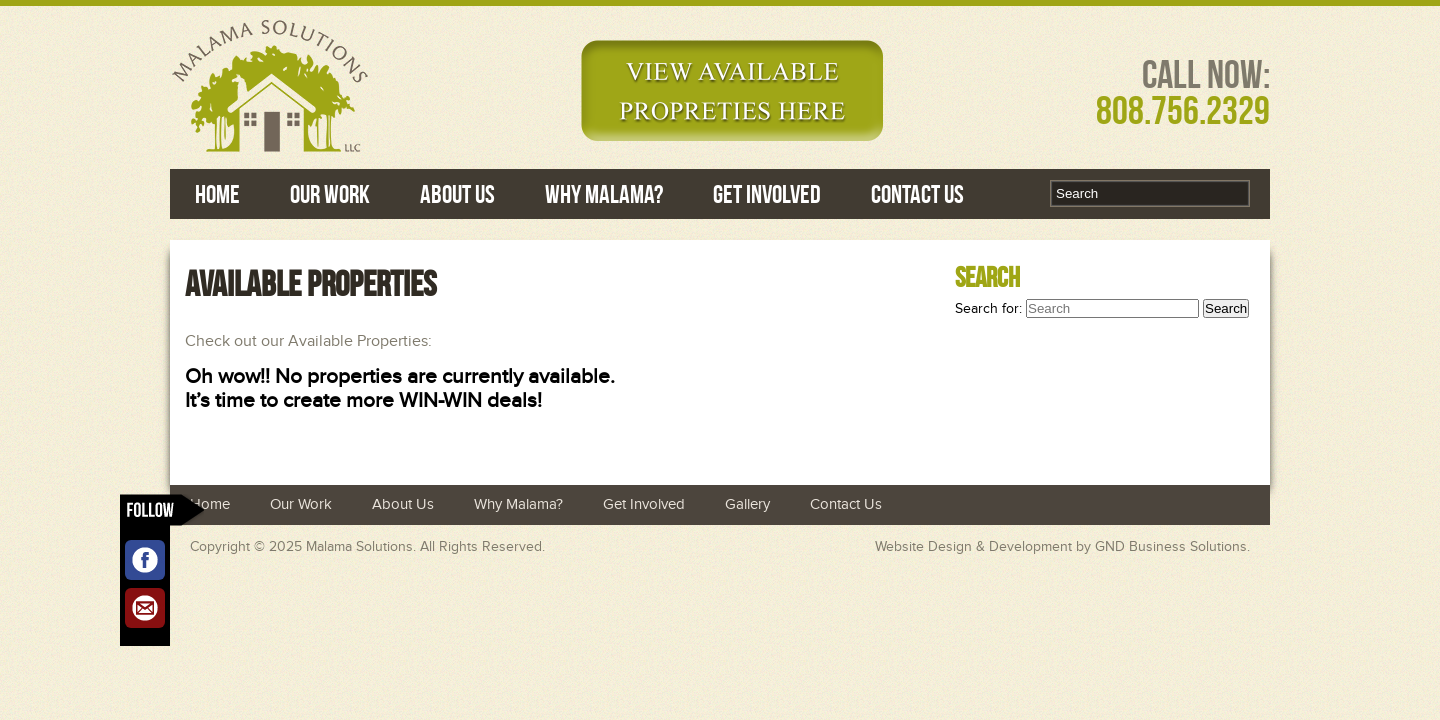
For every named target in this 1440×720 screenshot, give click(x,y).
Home (217, 194)
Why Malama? (604, 194)
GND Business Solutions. (1172, 547)
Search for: (988, 309)
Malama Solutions (359, 547)
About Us (457, 194)
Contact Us (917, 194)
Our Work (330, 194)
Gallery (747, 504)
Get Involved (767, 194)
